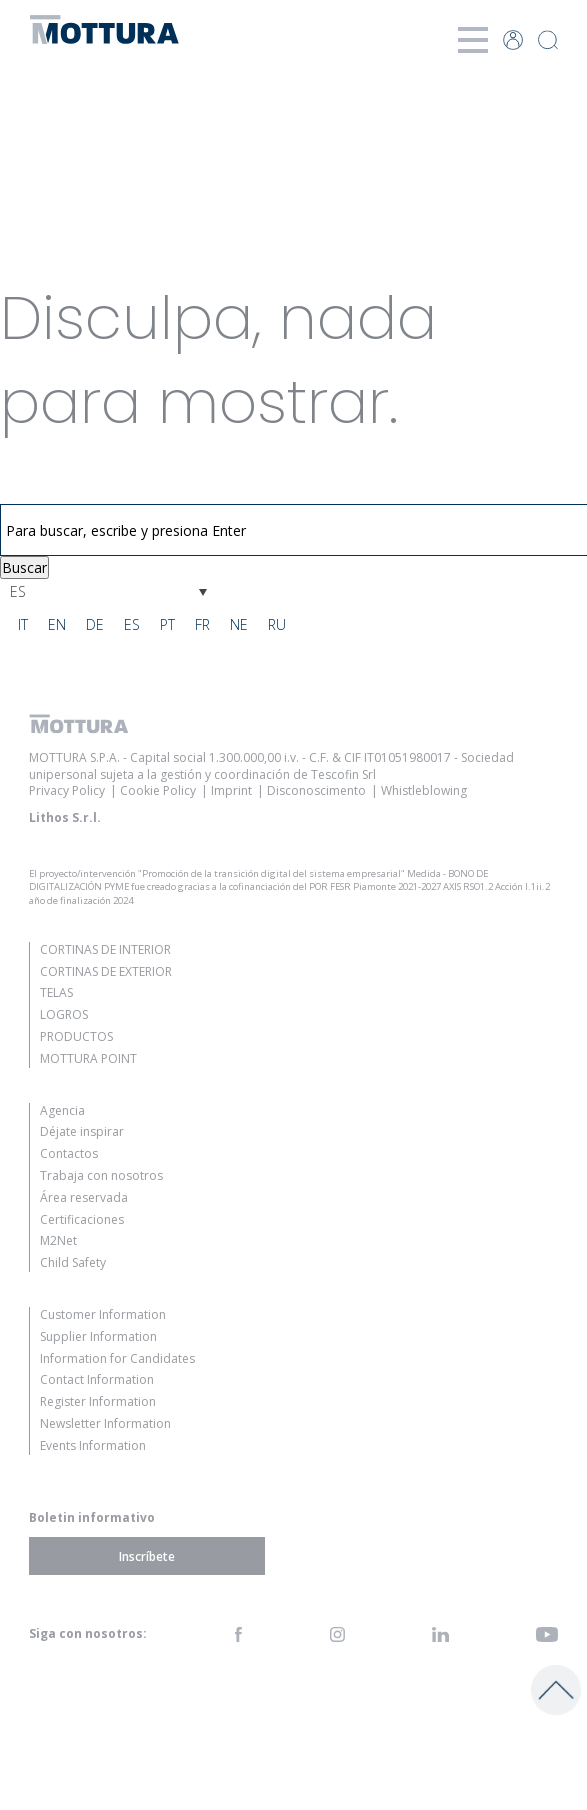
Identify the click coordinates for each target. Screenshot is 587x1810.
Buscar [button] (24, 567)
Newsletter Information (105, 1423)
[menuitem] (108, 591)
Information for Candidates (117, 1358)
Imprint (231, 790)
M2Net (58, 1240)
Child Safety (73, 1262)
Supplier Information (98, 1336)
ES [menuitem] (18, 591)
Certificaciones (82, 1219)
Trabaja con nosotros (101, 1175)
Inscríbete (147, 1556)
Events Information (93, 1445)
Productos (76, 1036)
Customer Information (103, 1314)
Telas (56, 992)
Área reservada (84, 1197)
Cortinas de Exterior (106, 971)
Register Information (98, 1401)
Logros (64, 1014)
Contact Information (97, 1379)
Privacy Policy (67, 790)
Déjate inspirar (82, 1131)
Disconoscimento (316, 790)
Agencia (62, 1110)
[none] (108, 591)
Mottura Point (88, 1058)
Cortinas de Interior (105, 949)
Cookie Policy (158, 790)
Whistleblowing (424, 790)
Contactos (69, 1153)
